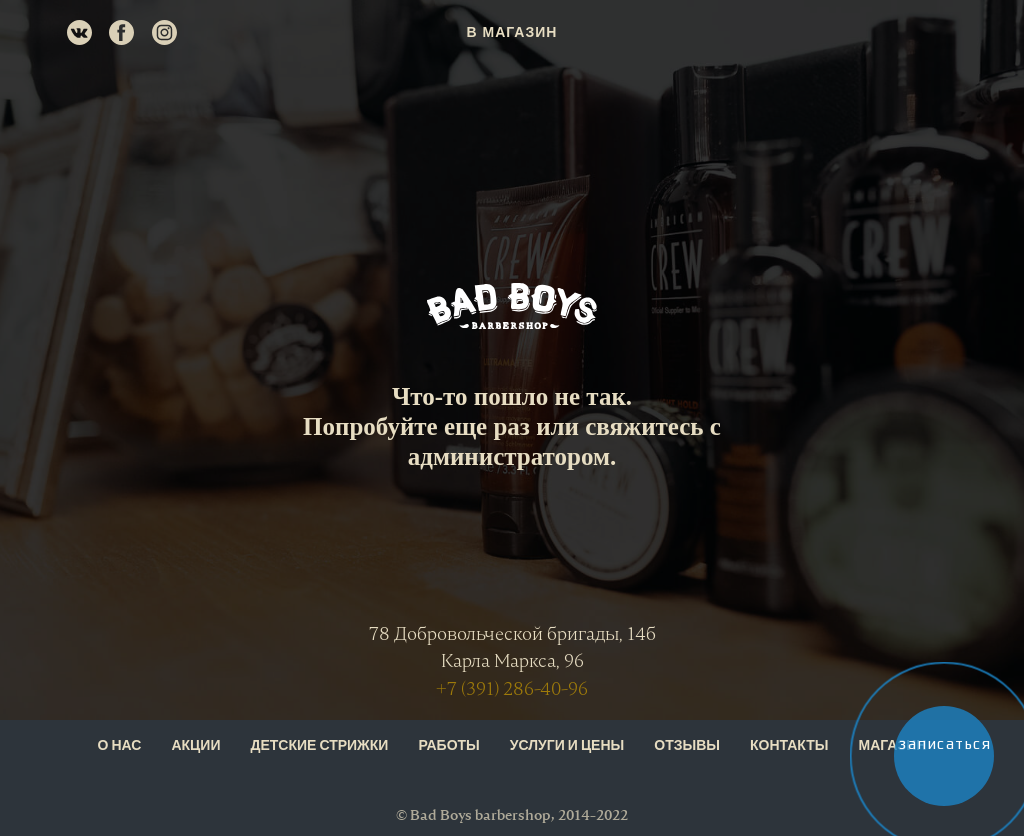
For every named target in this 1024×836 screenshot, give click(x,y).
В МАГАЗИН (512, 32)
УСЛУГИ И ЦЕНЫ (567, 746)
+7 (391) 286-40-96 (512, 688)
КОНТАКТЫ (789, 746)
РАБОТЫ (448, 746)
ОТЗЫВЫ (687, 746)
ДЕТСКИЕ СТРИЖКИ (319, 746)
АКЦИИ (195, 746)
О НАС (120, 746)
